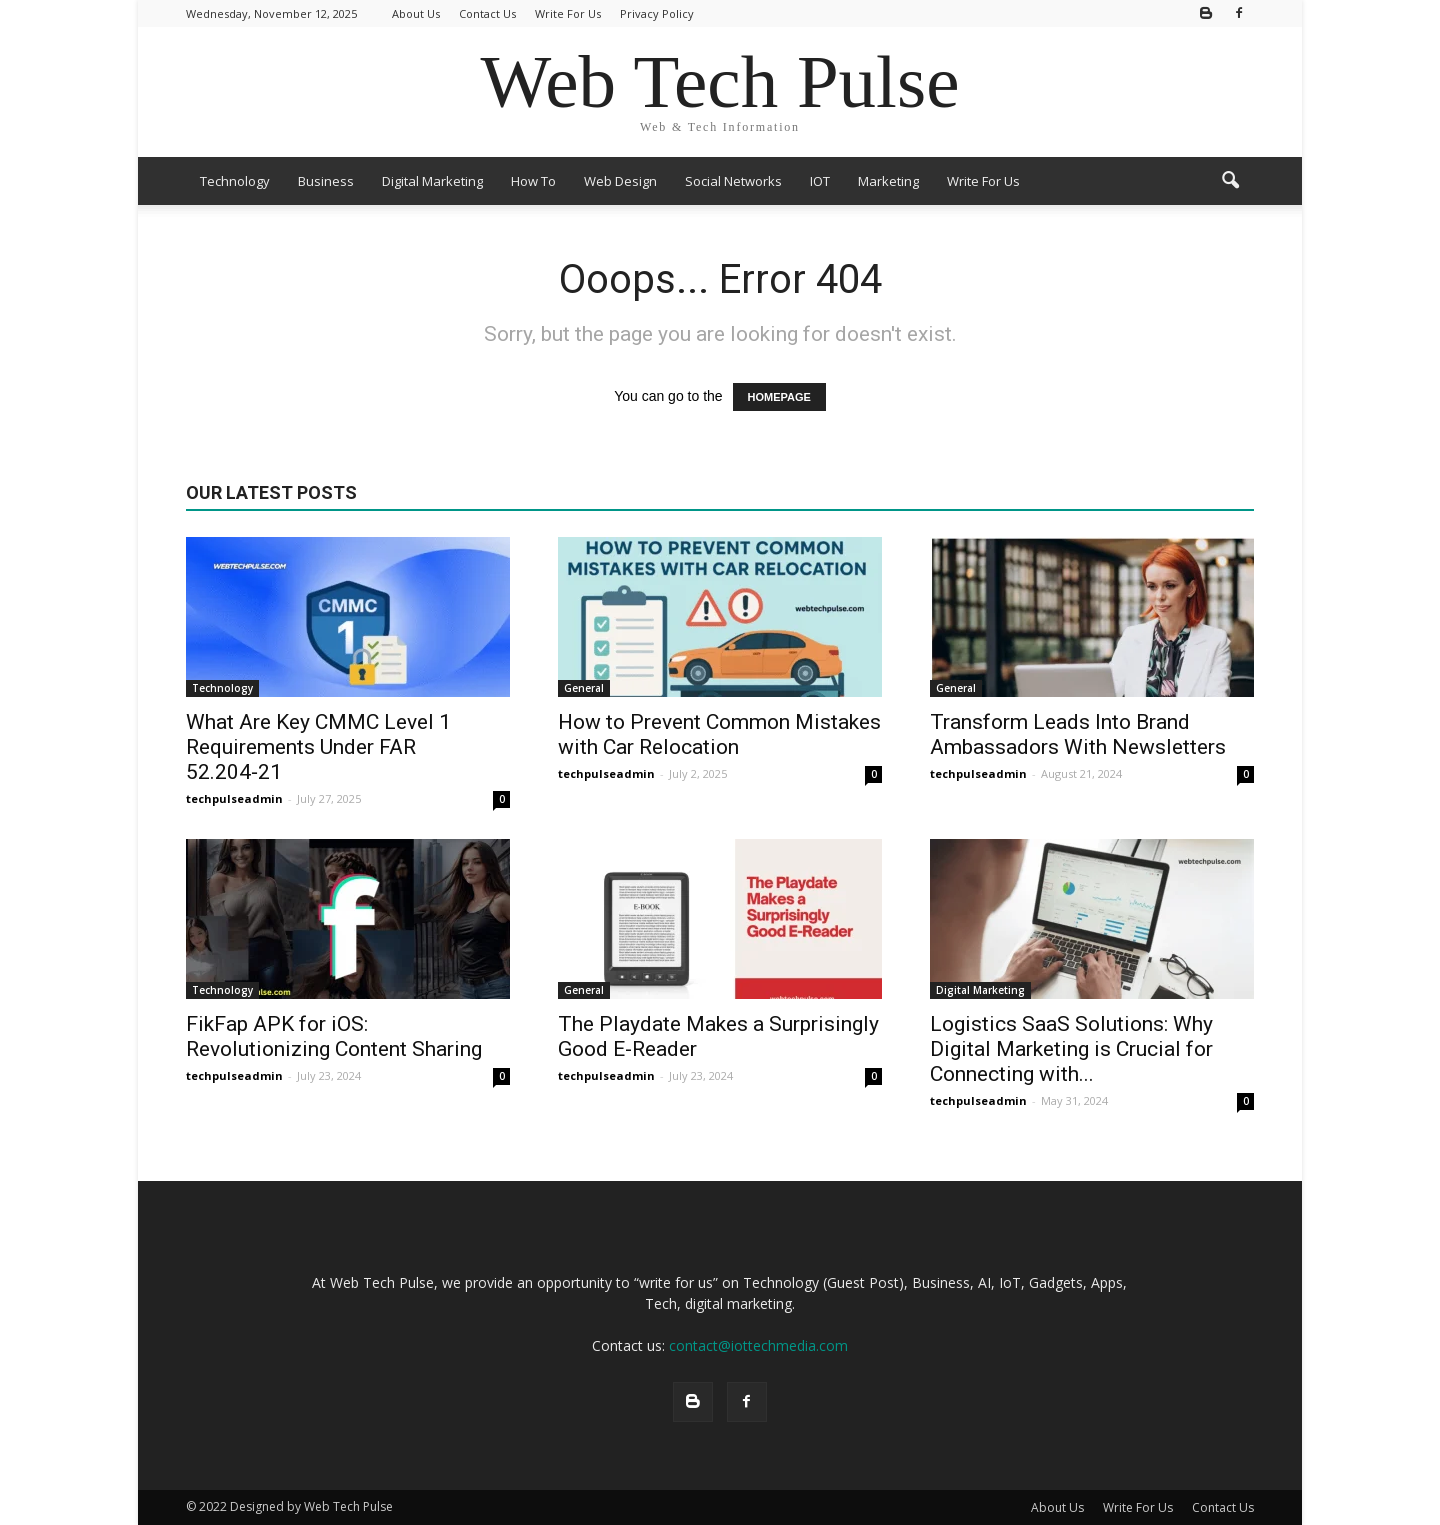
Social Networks (733, 181)
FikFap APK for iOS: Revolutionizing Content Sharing (334, 1036)
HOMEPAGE (779, 397)
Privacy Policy (657, 13)
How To (533, 181)
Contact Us (487, 13)
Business (326, 181)
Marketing (888, 181)
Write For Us (568, 13)
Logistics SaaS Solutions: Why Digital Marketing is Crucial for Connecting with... (1071, 1049)
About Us (416, 13)
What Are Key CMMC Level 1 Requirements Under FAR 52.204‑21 (318, 747)
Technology (235, 181)
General (584, 688)
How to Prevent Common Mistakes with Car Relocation (719, 734)
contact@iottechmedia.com (758, 1345)
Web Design (620, 181)
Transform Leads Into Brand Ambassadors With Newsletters (1078, 734)
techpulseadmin (234, 798)
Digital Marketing (432, 181)
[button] (1230, 181)
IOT (820, 181)
